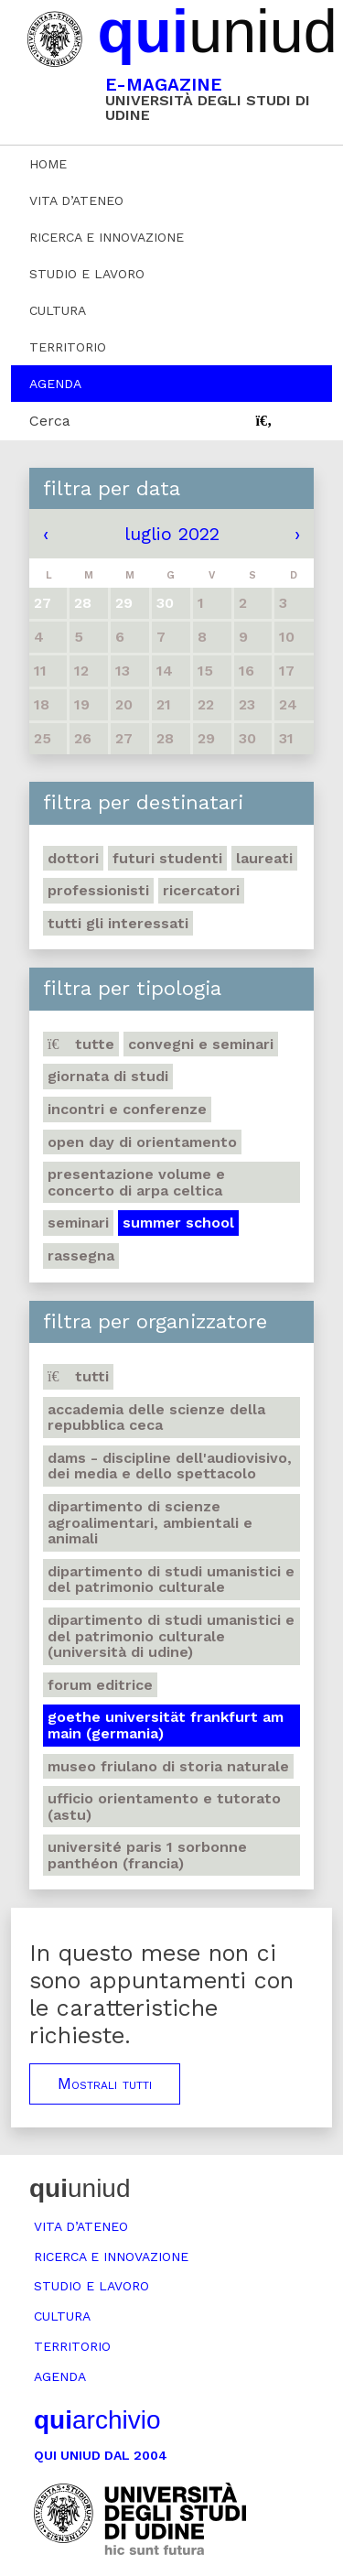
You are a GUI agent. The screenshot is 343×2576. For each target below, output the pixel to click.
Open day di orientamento (142, 1142)
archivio (97, 2420)
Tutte (81, 1044)
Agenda (55, 383)
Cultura (57, 310)
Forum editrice (100, 1685)
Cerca (49, 420)
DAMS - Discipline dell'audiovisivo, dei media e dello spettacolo (170, 1466)
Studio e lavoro (87, 273)
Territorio (67, 347)
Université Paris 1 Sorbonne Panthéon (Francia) (147, 1855)
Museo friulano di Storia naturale (168, 1766)
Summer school (178, 1222)
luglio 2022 (172, 534)
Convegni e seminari (200, 1044)
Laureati (264, 858)
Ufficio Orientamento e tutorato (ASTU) (164, 1807)
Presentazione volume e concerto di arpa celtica (136, 1182)
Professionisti (98, 890)
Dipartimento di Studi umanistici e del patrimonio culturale (171, 1579)
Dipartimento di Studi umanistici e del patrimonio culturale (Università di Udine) (171, 1636)
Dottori (73, 858)
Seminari (78, 1222)
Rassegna (81, 1255)
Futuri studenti (167, 858)
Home (48, 164)
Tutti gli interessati (118, 923)
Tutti (78, 1376)
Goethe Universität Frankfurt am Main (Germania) (166, 1725)
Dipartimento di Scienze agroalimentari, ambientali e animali (150, 1522)
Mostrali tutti (105, 2083)
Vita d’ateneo (76, 200)
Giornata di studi (108, 1076)
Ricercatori (201, 890)
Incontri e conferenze (127, 1109)
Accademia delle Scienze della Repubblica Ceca (156, 1417)
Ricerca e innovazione (106, 237)
